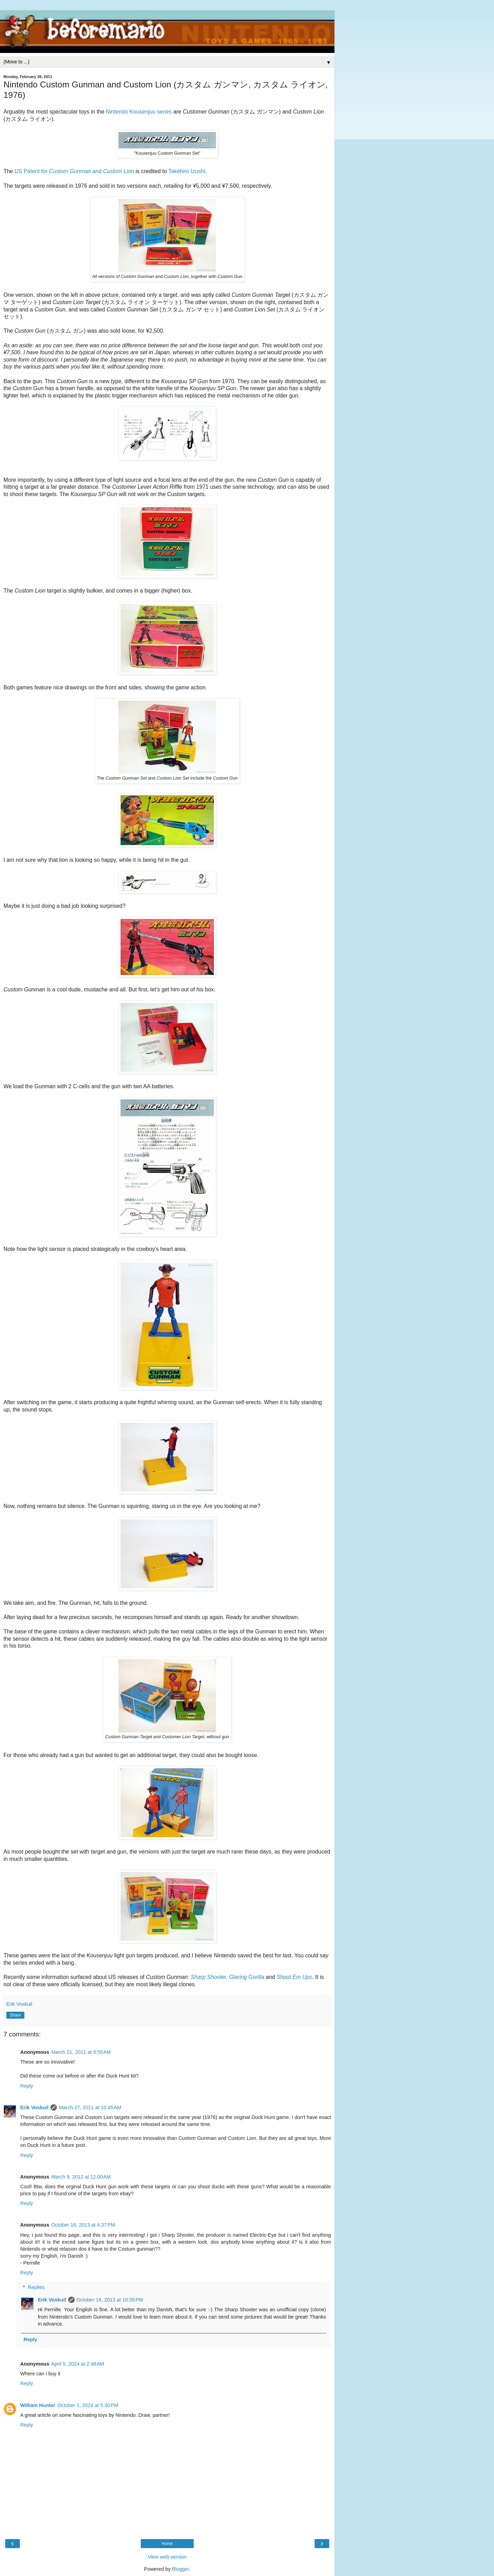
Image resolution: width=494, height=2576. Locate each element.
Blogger (180, 2569)
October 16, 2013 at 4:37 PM (83, 2225)
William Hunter (37, 2405)
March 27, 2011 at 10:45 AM (90, 2107)
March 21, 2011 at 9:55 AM (81, 2052)
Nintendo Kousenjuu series (139, 112)
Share (15, 2015)
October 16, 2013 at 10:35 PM (110, 2300)
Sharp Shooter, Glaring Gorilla (227, 1977)
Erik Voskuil (34, 2107)
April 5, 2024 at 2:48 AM (77, 2364)
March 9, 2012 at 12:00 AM (81, 2177)
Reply (26, 2086)
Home (167, 2543)
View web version (167, 2557)
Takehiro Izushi (186, 171)
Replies (36, 2287)
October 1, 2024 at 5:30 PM (87, 2405)
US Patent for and (74, 171)
